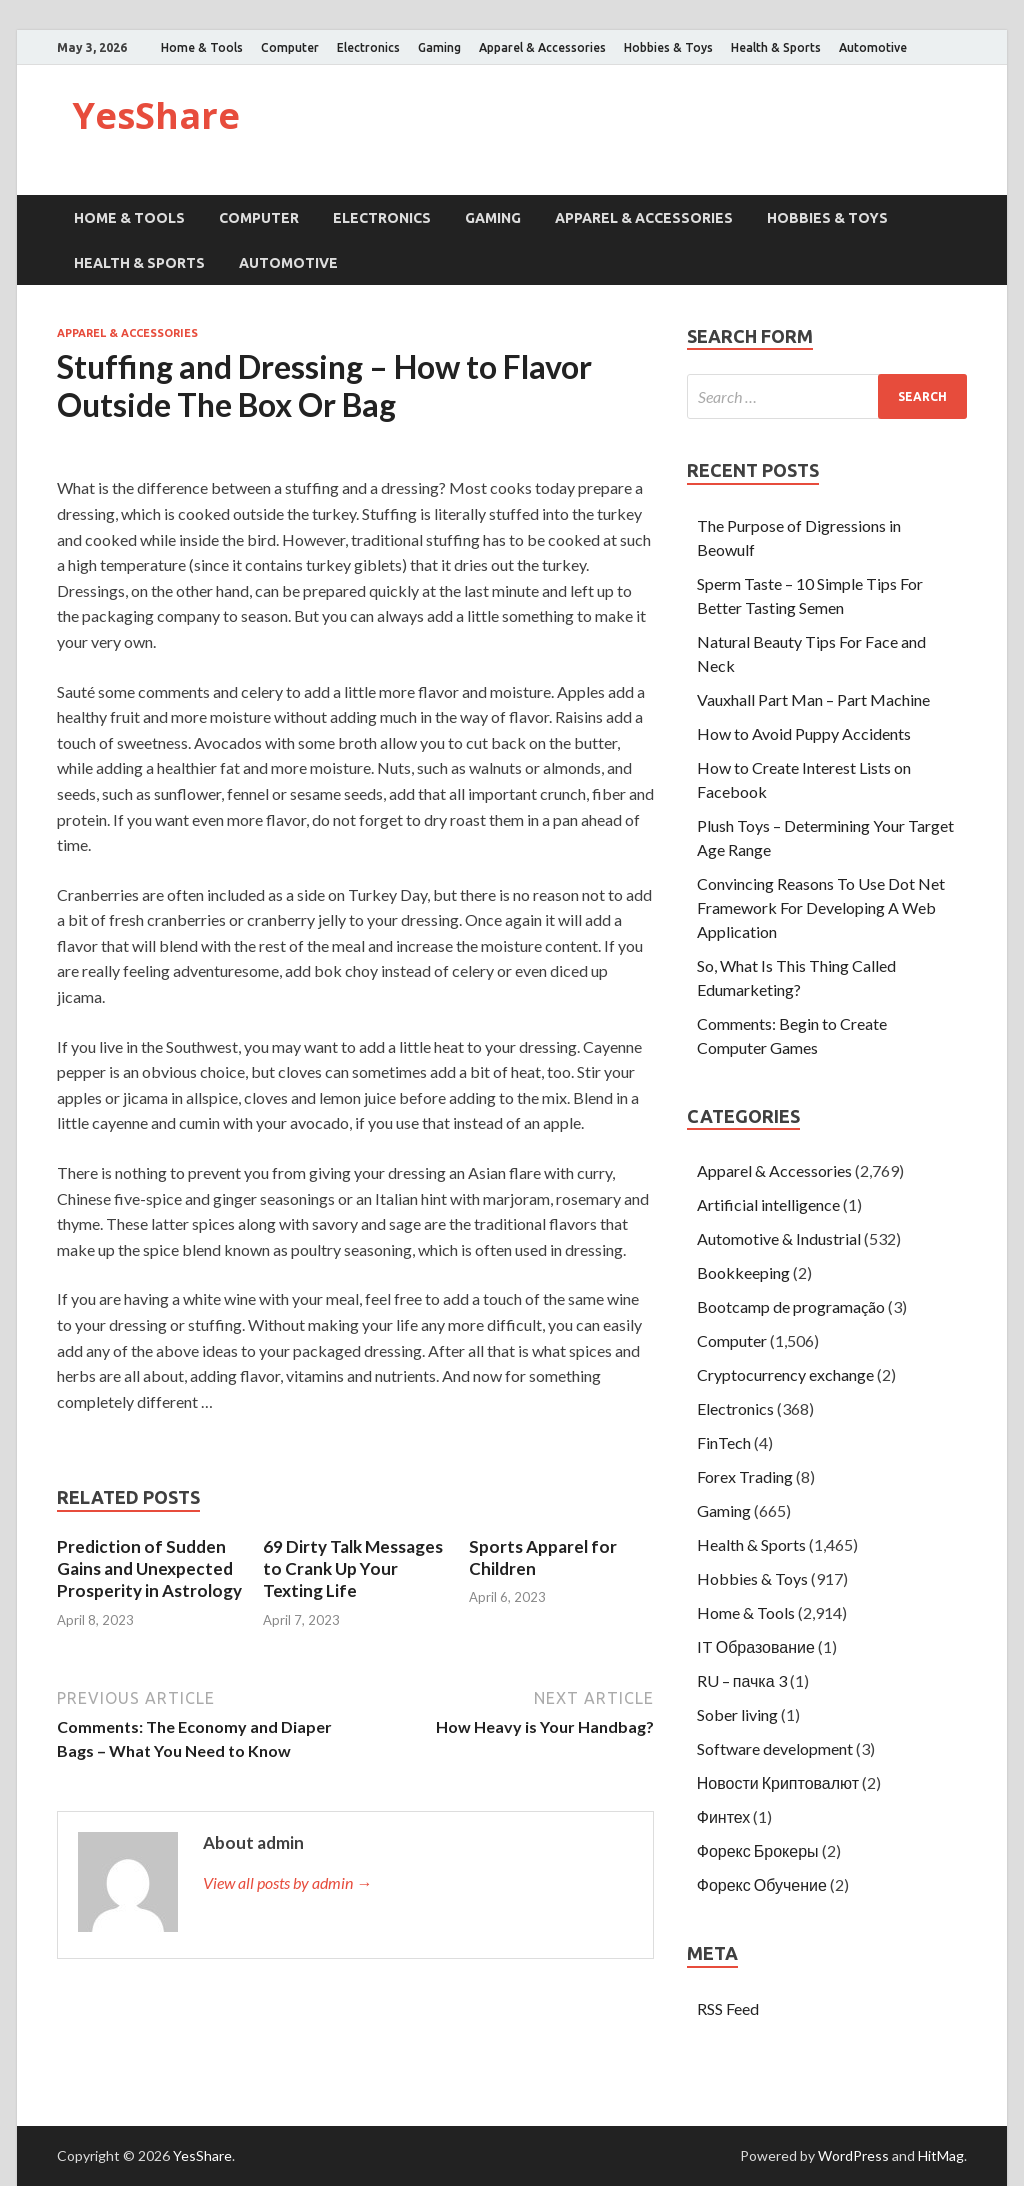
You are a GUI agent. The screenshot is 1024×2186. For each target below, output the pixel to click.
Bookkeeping (743, 1272)
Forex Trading (745, 1476)
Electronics (368, 47)
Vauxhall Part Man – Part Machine (813, 699)
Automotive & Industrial (779, 1238)
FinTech (724, 1442)
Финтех (724, 1816)
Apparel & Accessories (542, 47)
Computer (290, 47)
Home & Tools (202, 47)
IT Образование (756, 1646)
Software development (775, 1748)
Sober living (737, 1714)
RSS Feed (728, 2008)
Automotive (873, 47)
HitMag (941, 2155)
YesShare (156, 115)
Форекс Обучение (762, 1884)
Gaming (439, 47)
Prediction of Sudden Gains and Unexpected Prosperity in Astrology (149, 1568)
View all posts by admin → (287, 1882)
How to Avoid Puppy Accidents (804, 733)
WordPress (853, 2155)
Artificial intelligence (768, 1204)
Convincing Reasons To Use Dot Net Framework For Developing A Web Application (821, 907)
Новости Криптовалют (778, 1782)
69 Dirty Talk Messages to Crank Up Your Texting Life (353, 1568)
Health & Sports (776, 47)
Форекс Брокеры (758, 1850)
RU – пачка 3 (742, 1680)
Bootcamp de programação (791, 1306)
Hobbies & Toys (668, 47)
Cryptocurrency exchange (785, 1374)
